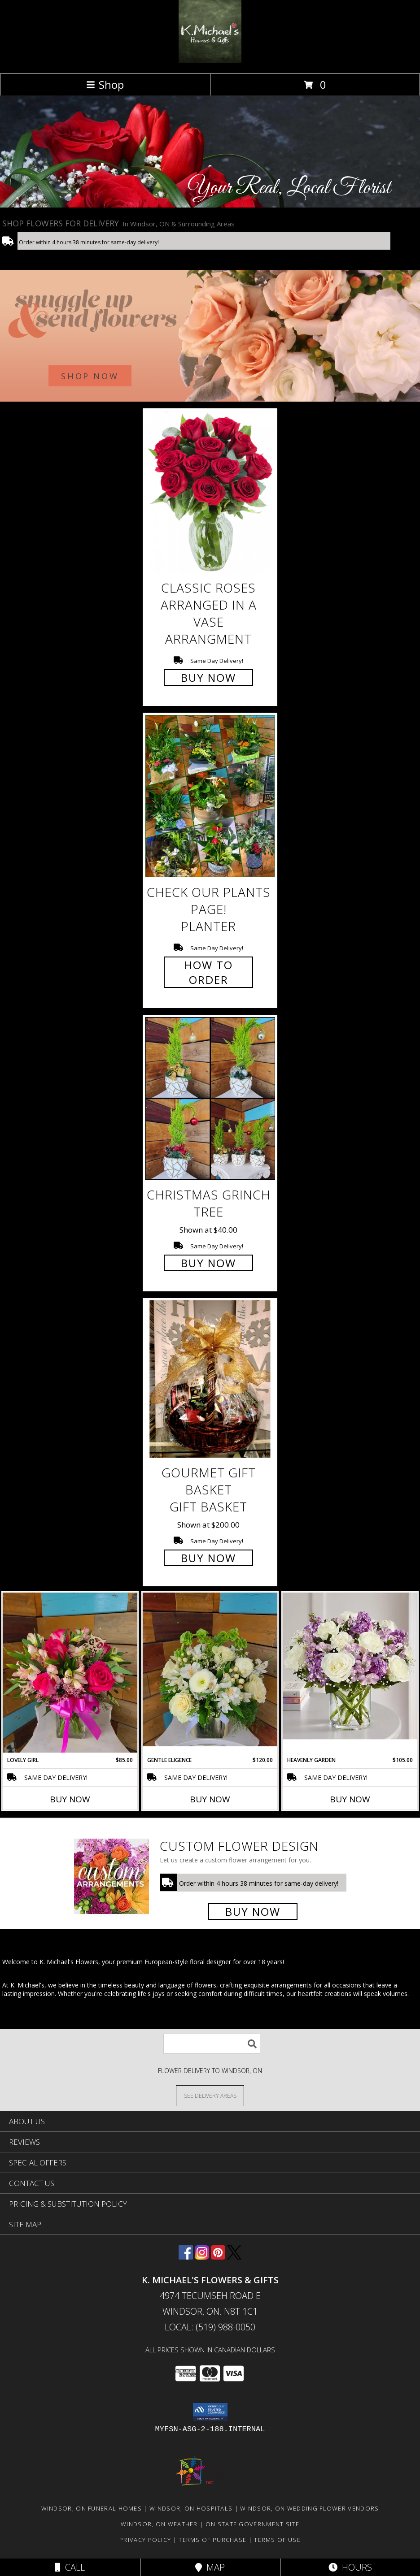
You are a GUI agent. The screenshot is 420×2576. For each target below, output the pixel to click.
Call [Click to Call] (70, 2567)
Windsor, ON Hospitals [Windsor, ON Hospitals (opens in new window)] (190, 2508)
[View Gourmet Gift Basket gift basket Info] (210, 1379)
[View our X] (234, 2256)
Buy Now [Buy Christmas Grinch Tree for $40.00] (208, 1263)
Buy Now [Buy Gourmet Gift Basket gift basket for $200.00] (208, 1557)
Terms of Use (277, 2540)
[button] (210, 2412)
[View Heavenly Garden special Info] (350, 1666)
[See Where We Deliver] (210, 2095)
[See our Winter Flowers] (210, 336)
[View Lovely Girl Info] (70, 1673)
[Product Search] (211, 2044)
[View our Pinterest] (218, 2256)
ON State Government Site (252, 2524)
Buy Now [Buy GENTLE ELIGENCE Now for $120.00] (210, 1799)
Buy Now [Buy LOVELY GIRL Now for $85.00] (70, 1799)
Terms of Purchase (212, 2540)
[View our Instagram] (202, 2256)
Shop (105, 84)
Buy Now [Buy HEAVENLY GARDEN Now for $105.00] (350, 1799)
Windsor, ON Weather (159, 2524)
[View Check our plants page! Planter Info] (210, 796)
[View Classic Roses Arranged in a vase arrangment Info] (210, 492)
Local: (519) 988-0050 (210, 2327)
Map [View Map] (210, 2567)
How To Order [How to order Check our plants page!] (208, 972)
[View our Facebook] (186, 2256)
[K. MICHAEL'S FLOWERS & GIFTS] (210, 60)
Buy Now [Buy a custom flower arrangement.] (252, 1911)
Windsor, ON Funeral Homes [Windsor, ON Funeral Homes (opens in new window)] (91, 2508)
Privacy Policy (145, 2540)
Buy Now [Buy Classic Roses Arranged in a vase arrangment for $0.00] (208, 677)
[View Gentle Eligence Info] (210, 1669)
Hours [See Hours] (350, 2567)
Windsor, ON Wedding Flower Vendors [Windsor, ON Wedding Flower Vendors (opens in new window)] (309, 2508)
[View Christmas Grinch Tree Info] (210, 1098)
